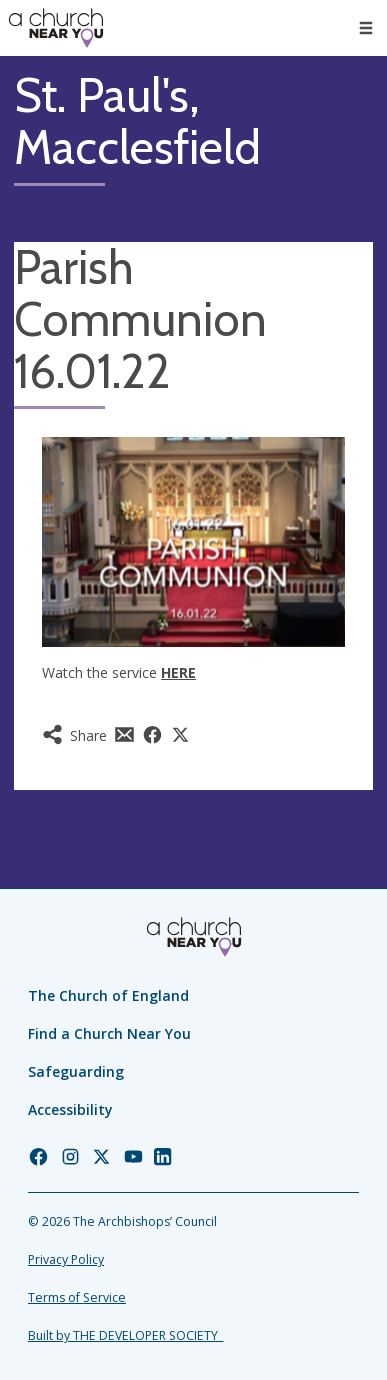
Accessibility (70, 1109)
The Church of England (108, 995)
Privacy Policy (66, 1259)
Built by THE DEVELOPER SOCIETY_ (125, 1335)
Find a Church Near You (109, 1033)
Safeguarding (76, 1071)
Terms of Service (77, 1297)
